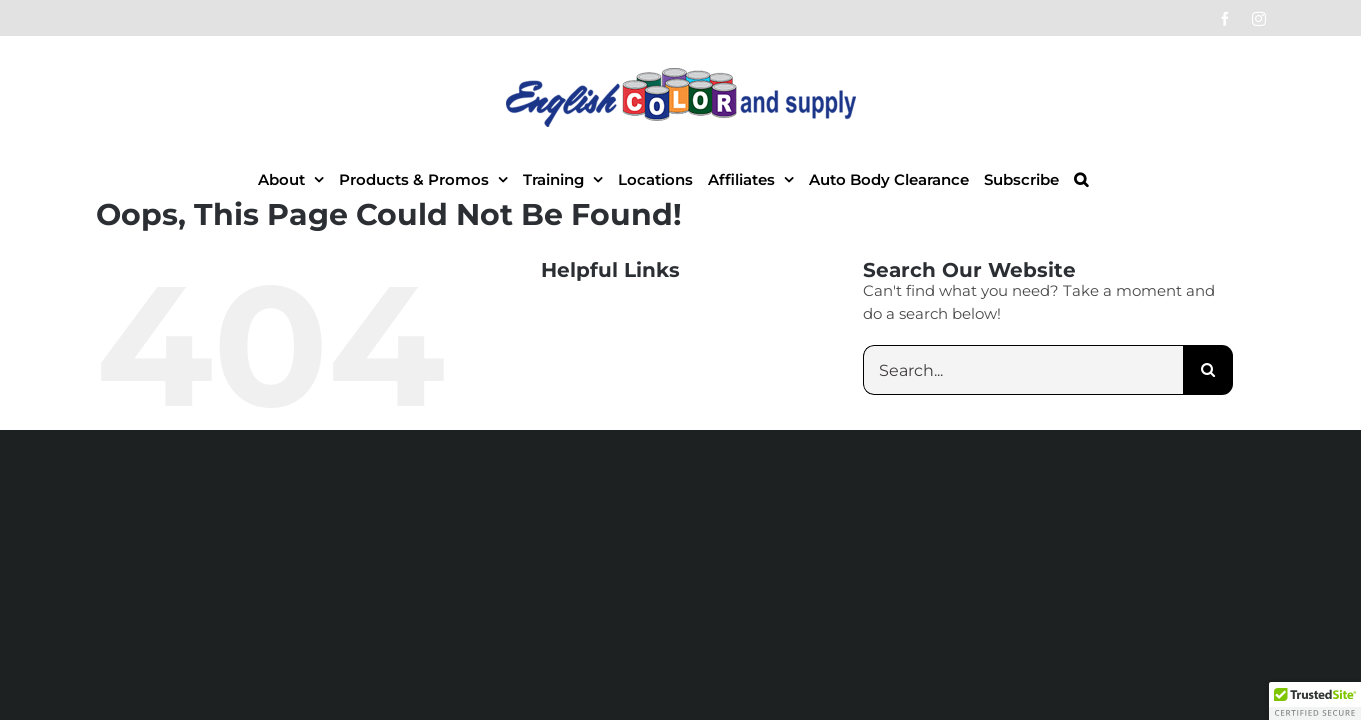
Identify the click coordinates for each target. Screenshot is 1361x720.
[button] (1159, 179)
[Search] (1208, 370)
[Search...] (1023, 370)
